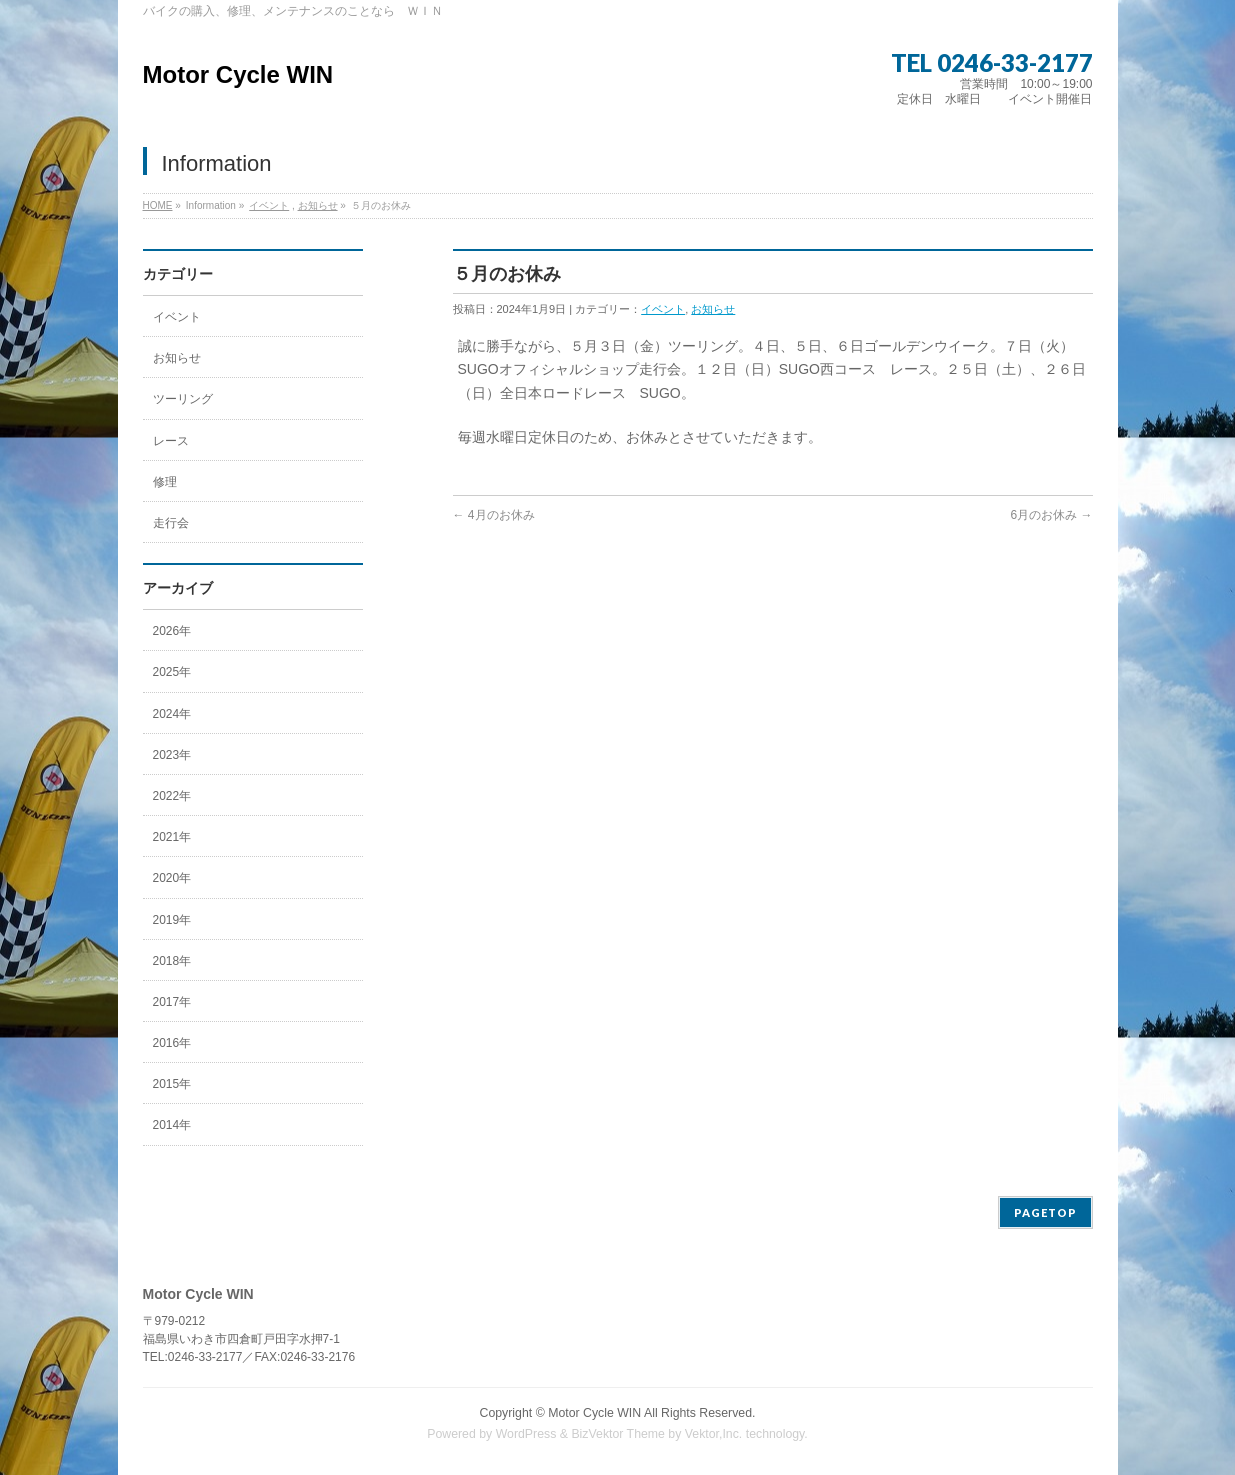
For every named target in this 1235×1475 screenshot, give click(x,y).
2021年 (172, 837)
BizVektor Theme (618, 1434)
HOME (158, 205)
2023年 (172, 755)
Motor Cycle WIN (238, 74)
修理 (165, 482)
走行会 (171, 523)
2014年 (172, 1125)
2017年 (172, 1002)
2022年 (172, 796)
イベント (269, 205)
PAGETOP (1045, 1212)
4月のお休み (494, 515)
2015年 (172, 1084)
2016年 (172, 1043)
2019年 (172, 920)
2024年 (172, 714)
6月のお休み (1051, 515)
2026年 (172, 631)
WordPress (526, 1434)
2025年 (172, 672)
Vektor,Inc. (714, 1434)
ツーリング (183, 399)
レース (171, 441)
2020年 (172, 878)
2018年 (172, 961)
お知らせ (318, 205)
